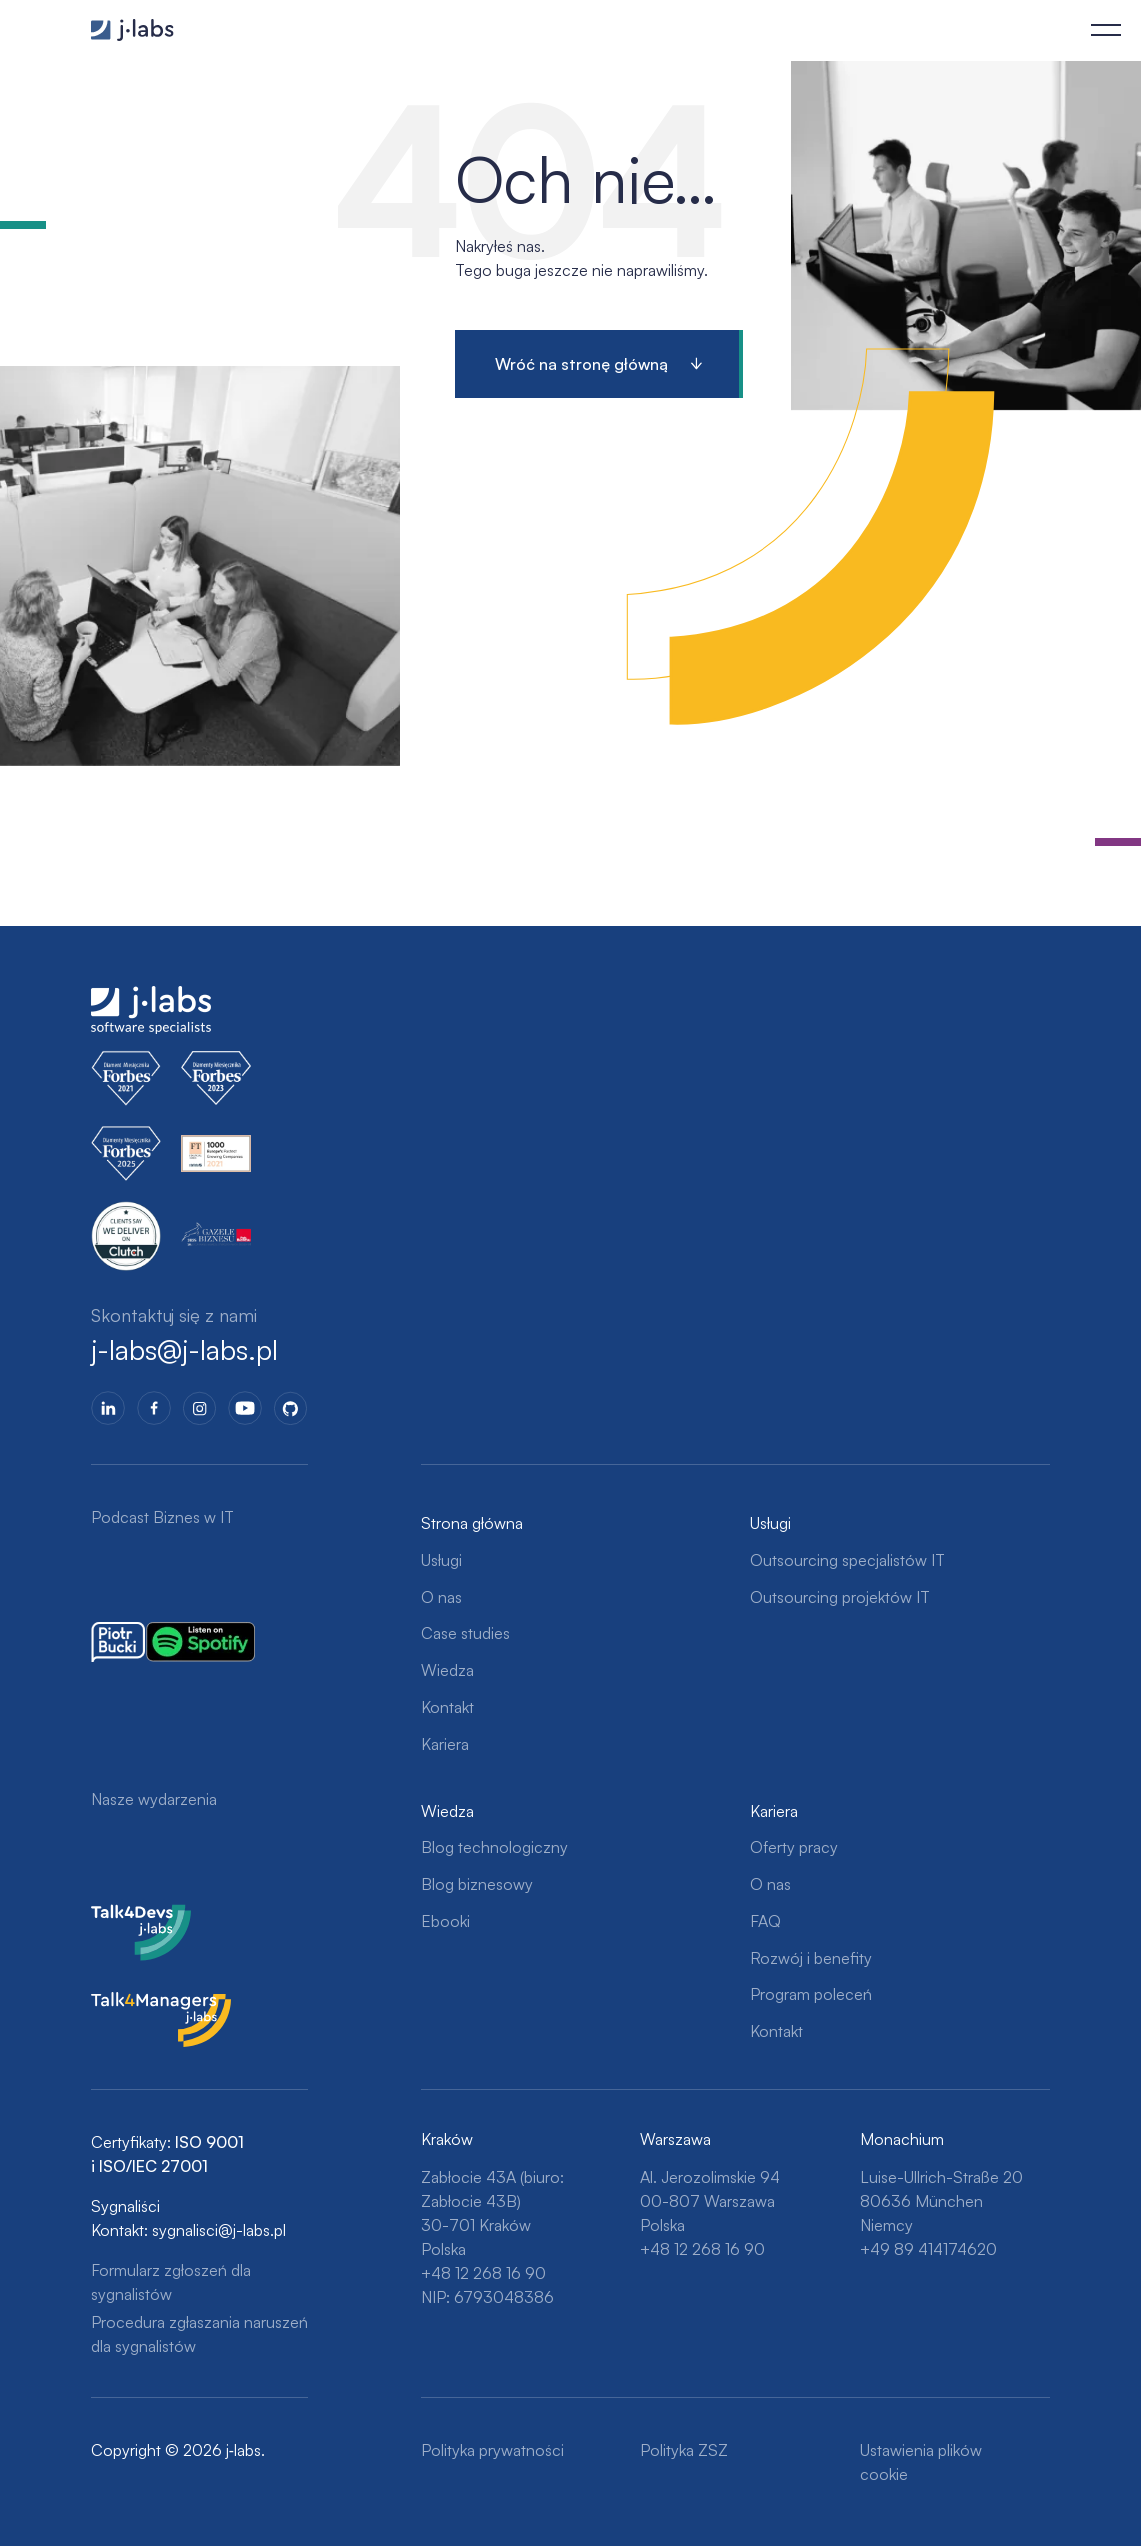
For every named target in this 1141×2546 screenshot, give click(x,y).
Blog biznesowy (477, 1884)
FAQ (765, 1921)
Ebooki (445, 1921)
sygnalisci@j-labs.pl (219, 2230)
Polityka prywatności (492, 2450)
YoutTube (245, 1408)
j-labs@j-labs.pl (184, 1350)
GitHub (291, 1408)
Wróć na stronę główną (581, 364)
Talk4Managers (144, 2004)
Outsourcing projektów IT (840, 1597)
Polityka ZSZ (684, 2450)
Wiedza (447, 1670)
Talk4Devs (127, 1916)
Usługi (441, 1560)
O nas (441, 1597)
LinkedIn (108, 1408)
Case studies (465, 1633)
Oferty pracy (794, 1847)
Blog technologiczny (494, 1847)
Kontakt (447, 1707)
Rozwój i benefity (811, 1958)
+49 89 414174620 (928, 2249)
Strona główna (472, 1523)
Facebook (154, 1408)
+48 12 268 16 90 (483, 2273)
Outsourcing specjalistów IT (847, 1560)
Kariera (445, 1744)
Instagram (200, 1408)
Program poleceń (811, 1994)
